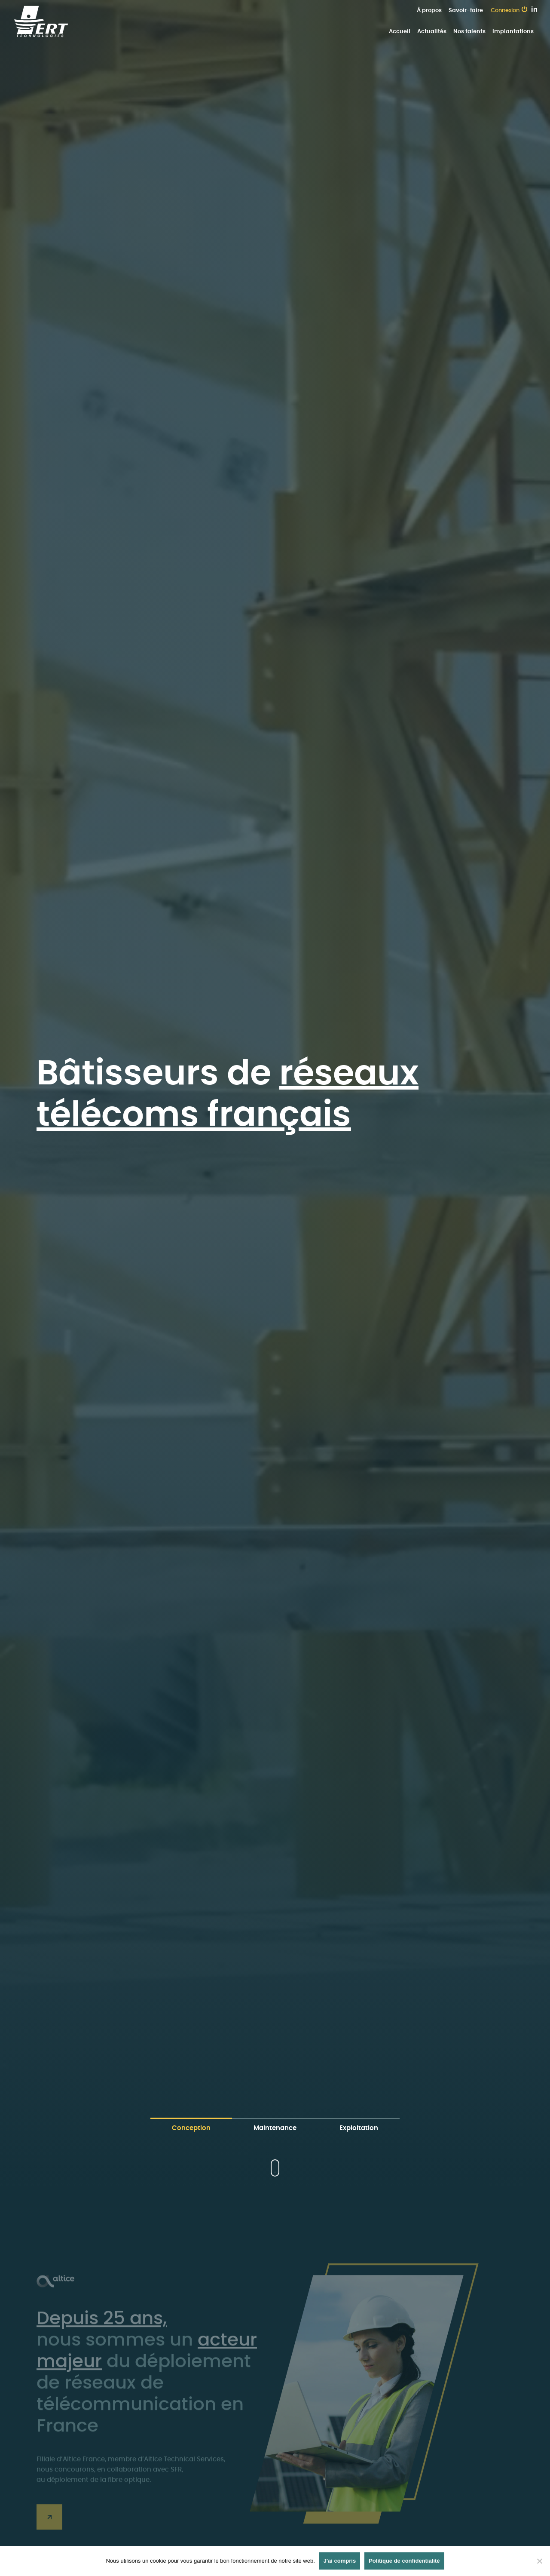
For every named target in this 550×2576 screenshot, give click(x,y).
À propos (429, 10)
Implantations (513, 31)
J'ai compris (340, 2561)
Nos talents (469, 31)
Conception (191, 2128)
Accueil (399, 31)
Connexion (505, 10)
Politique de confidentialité (404, 2561)
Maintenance (275, 2128)
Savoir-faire (466, 10)
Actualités (431, 31)
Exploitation (358, 2128)
